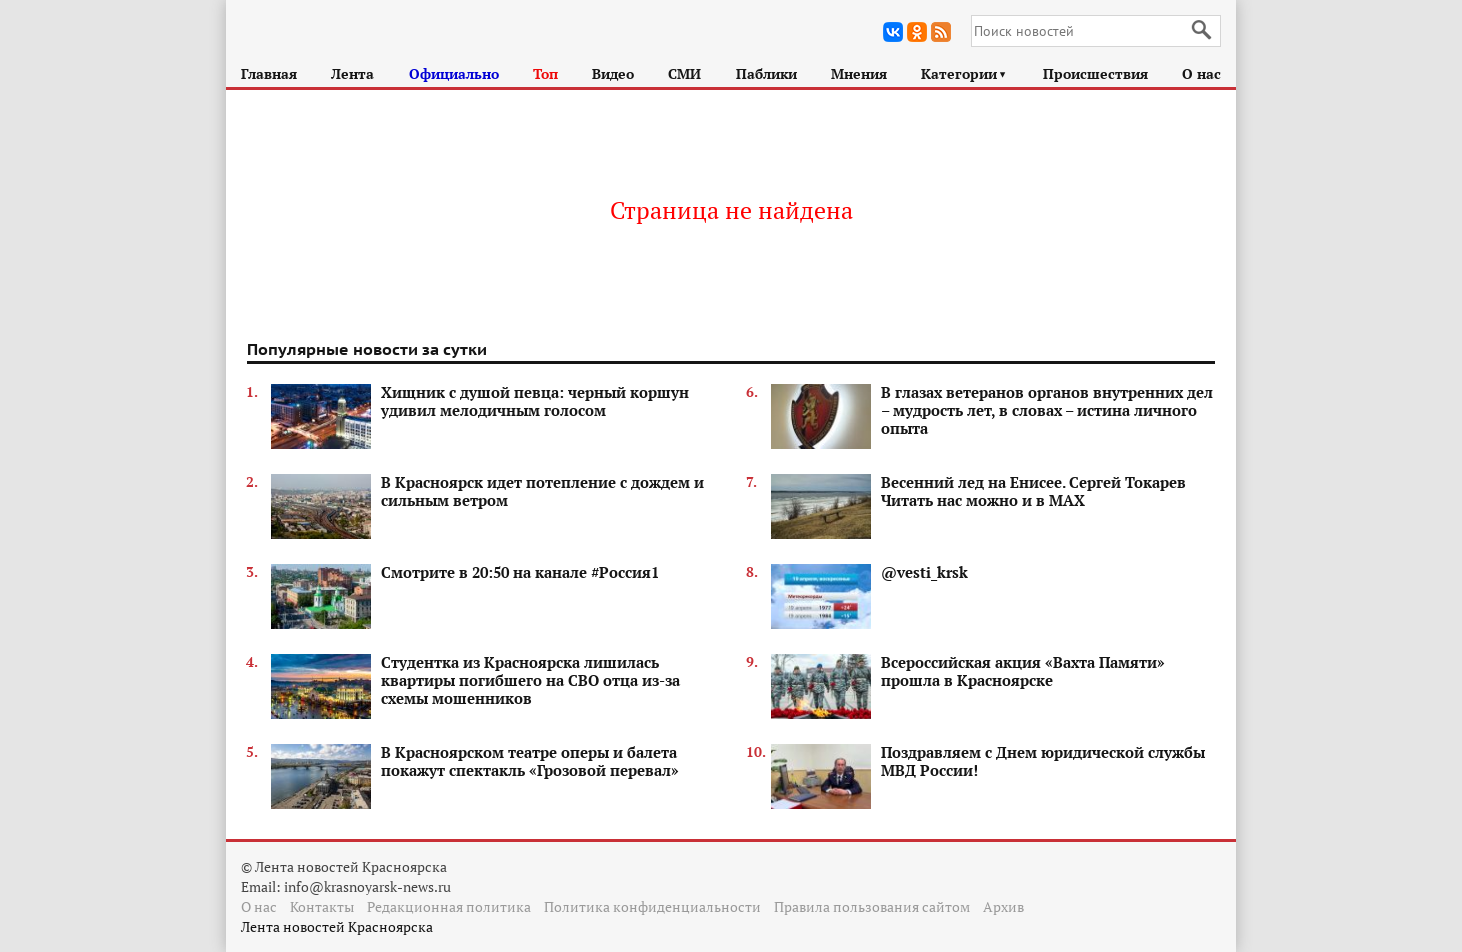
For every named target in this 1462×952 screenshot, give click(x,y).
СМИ (684, 73)
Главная (269, 73)
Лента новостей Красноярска (337, 926)
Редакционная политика (449, 906)
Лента (352, 73)
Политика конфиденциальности (652, 906)
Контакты (322, 906)
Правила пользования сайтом (872, 906)
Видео (613, 73)
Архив (1003, 906)
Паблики (766, 73)
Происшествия (1095, 73)
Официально (454, 73)
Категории (964, 73)
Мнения (859, 73)
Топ (545, 73)
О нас (1201, 73)
